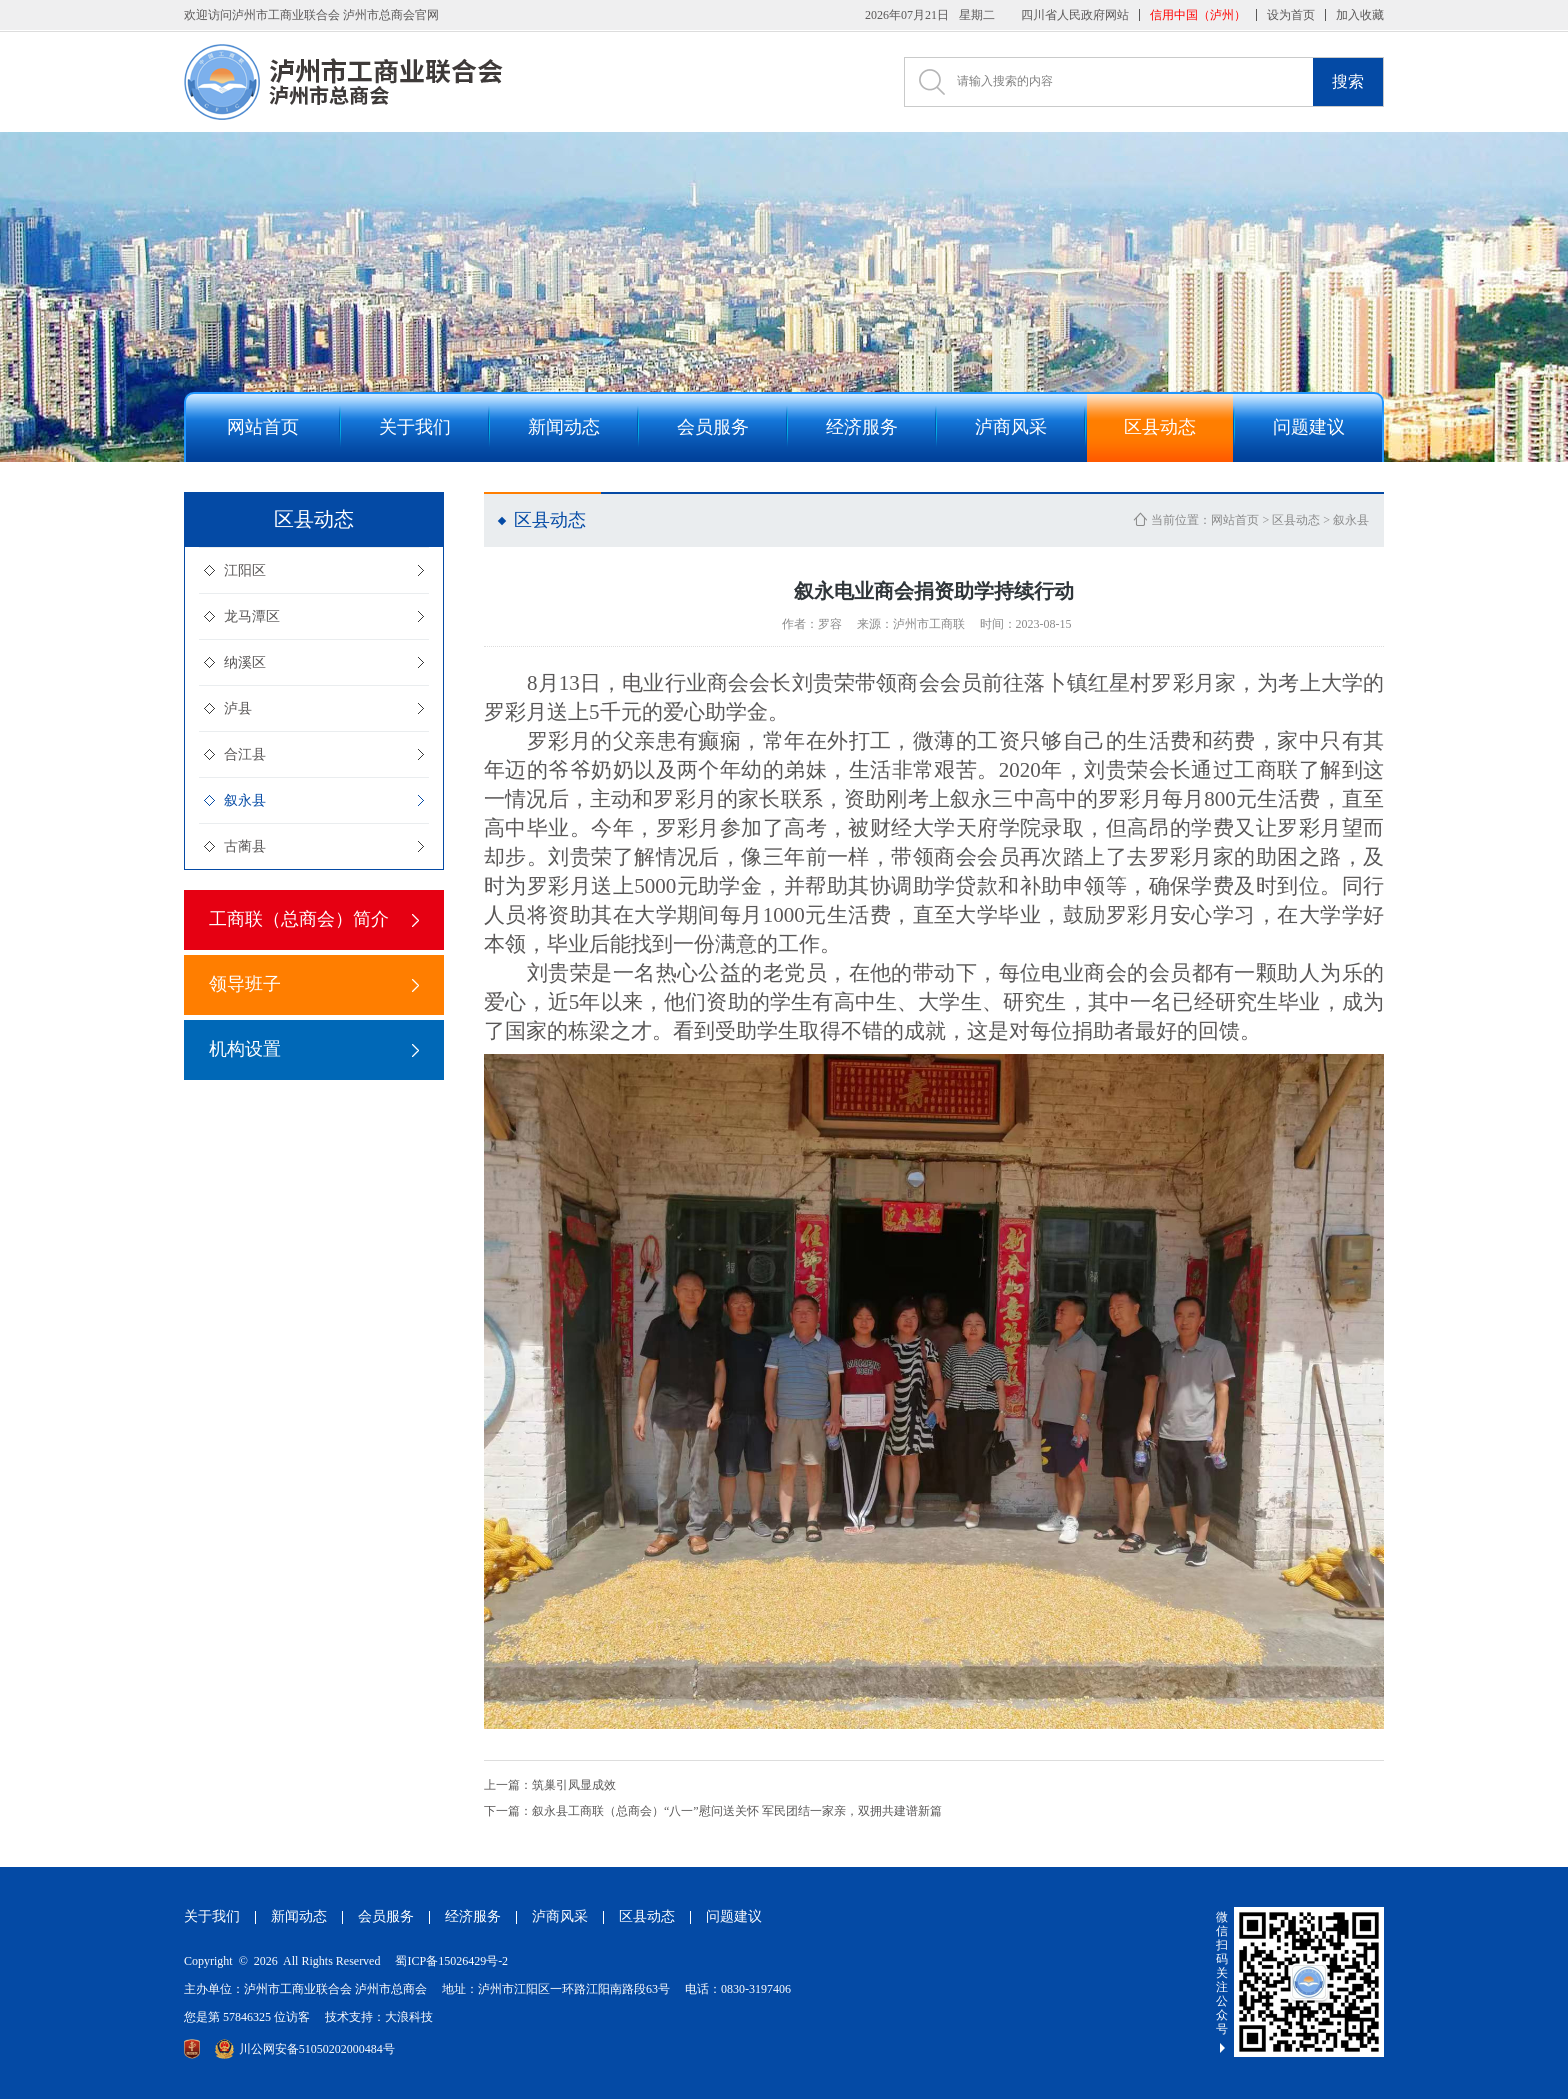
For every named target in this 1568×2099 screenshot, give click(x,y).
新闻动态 (299, 1916)
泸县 (238, 708)
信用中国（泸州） (1198, 15)
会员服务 (386, 1916)
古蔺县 (245, 846)
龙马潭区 (252, 616)
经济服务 (473, 1916)
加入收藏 (1360, 15)
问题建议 (734, 1916)
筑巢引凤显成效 (550, 1785)
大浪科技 (409, 2017)
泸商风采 (560, 1916)
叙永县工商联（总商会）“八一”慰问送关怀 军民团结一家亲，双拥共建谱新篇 (713, 1811)
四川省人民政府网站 (1075, 15)
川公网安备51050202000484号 (305, 2049)
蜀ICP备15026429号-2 (451, 1961)
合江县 (245, 754)
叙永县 (245, 800)
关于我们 (212, 1916)
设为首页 (1291, 15)
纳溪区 (245, 662)
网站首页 (1235, 520)
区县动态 (1296, 520)
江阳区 (245, 570)
